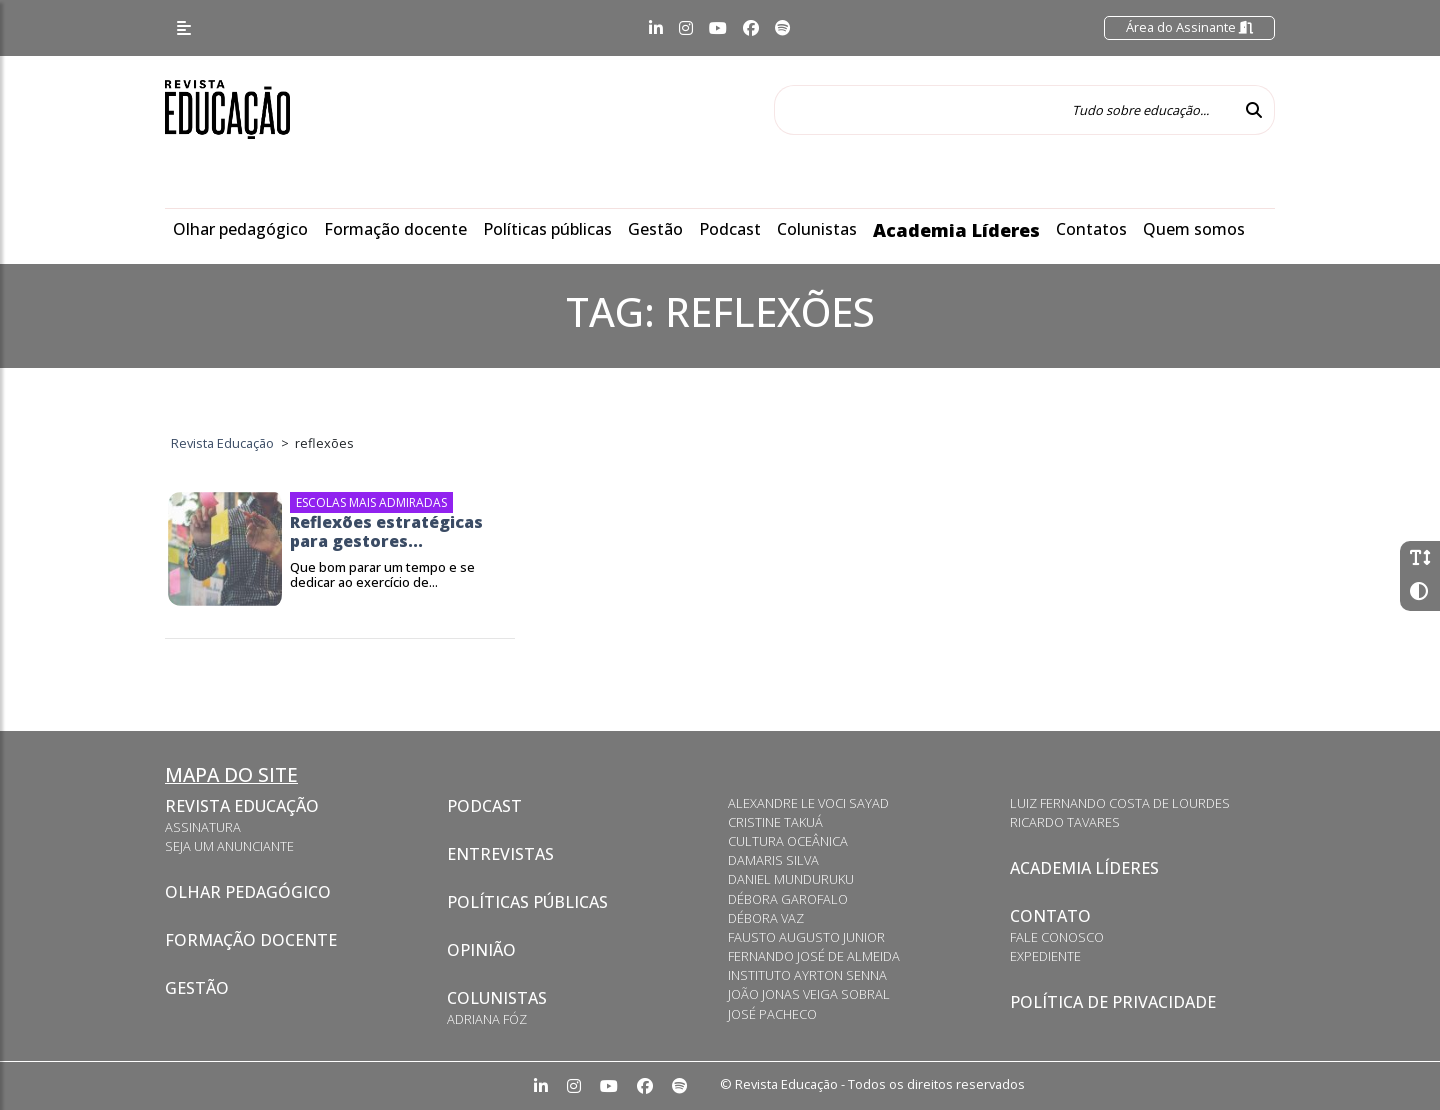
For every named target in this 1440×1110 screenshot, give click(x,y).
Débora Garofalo (788, 899)
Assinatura (203, 827)
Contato (1050, 916)
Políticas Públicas (527, 902)
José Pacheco (772, 1014)
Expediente (1045, 956)
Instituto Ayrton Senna (807, 975)
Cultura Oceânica (788, 841)
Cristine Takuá (775, 822)
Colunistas (817, 229)
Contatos (1091, 229)
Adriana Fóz (487, 1019)
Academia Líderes (956, 230)
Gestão (655, 229)
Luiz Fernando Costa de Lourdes (1120, 803)
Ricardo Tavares (1065, 822)
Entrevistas (500, 854)
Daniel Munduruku (791, 879)
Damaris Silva (773, 860)
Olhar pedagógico (240, 229)
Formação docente (395, 229)
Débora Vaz (766, 918)
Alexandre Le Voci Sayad (808, 803)
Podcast (730, 229)
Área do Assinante (1189, 27)
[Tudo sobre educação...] (1004, 110)
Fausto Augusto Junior (806, 937)
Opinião (481, 950)
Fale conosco (1057, 937)
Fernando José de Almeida (814, 956)
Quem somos (1194, 229)
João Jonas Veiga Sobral (809, 994)
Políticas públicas (547, 229)
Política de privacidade (1113, 1002)
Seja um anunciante (229, 846)
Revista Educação (242, 806)
